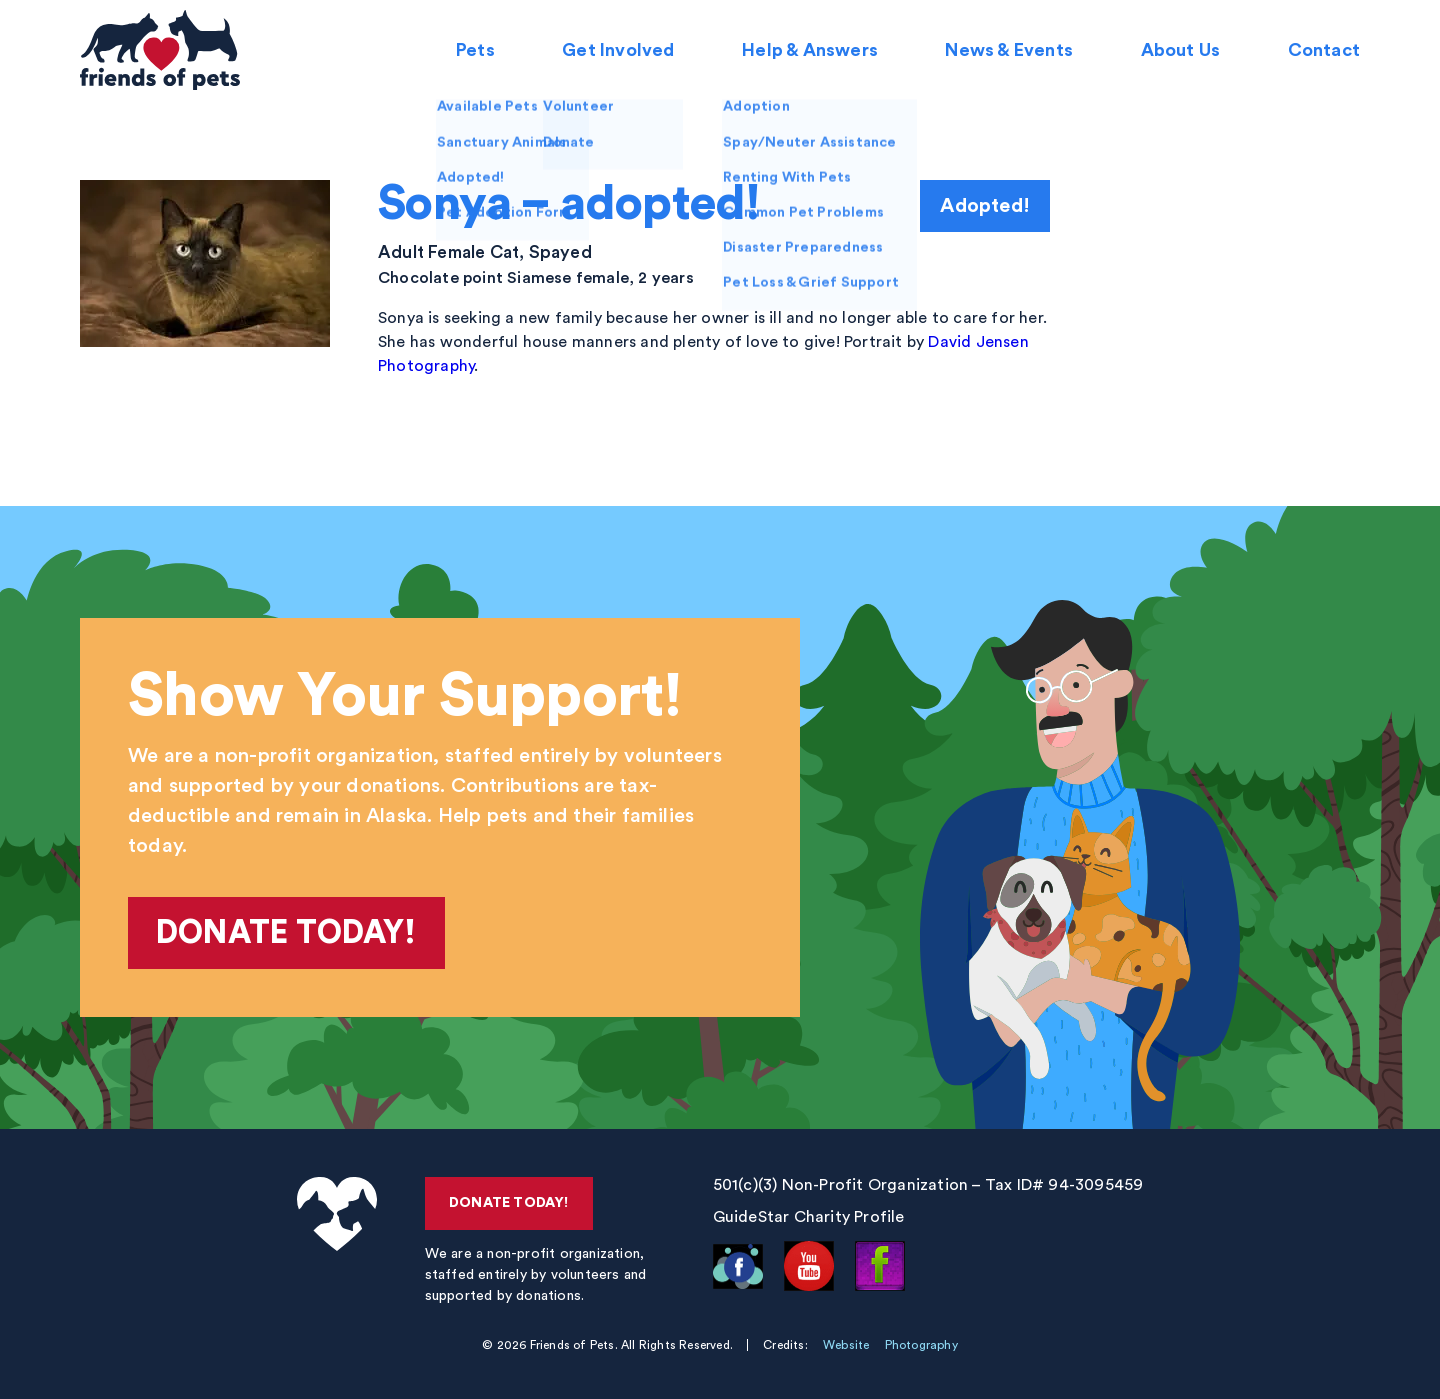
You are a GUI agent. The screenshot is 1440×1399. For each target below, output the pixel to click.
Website (846, 1345)
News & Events (1009, 50)
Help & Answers (810, 50)
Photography (921, 1345)
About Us (1180, 50)
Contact (1324, 50)
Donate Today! (286, 933)
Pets (475, 50)
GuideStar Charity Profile (809, 1217)
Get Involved (618, 50)
